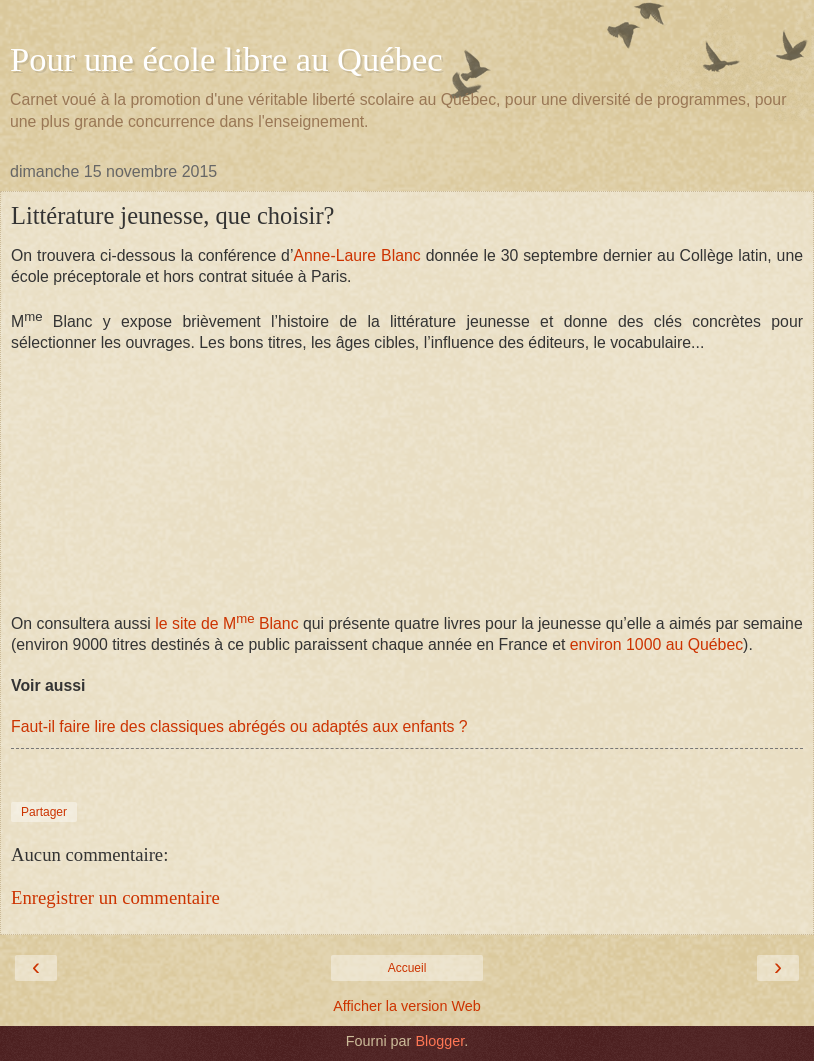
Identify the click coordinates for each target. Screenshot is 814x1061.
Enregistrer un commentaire (115, 897)
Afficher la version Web (406, 1006)
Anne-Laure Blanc (356, 255)
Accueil (407, 968)
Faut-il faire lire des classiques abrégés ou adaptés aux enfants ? (239, 726)
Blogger (439, 1041)
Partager (44, 812)
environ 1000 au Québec (656, 644)
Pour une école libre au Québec (226, 59)
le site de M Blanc (225, 623)
